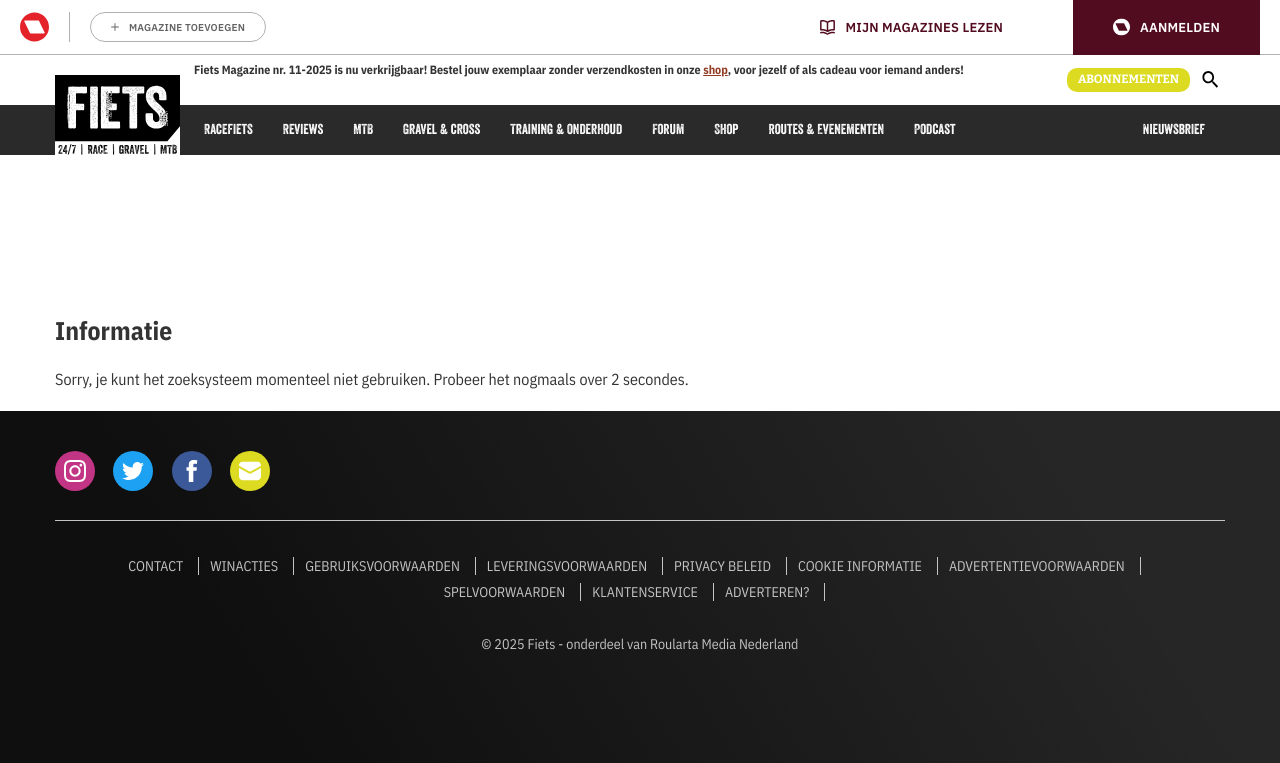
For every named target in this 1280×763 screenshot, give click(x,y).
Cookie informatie (860, 566)
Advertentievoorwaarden (1037, 566)
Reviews (303, 129)
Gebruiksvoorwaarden (382, 566)
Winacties (244, 566)
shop (715, 70)
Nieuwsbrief (1174, 129)
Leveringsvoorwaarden (567, 566)
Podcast (934, 129)
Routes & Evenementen (826, 129)
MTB (363, 129)
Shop (726, 129)
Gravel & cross (441, 129)
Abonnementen (1128, 80)
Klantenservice (645, 592)
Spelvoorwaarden (505, 592)
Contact (155, 566)
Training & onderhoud (566, 129)
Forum (668, 129)
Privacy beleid (722, 566)
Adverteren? (767, 592)
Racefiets (228, 129)
